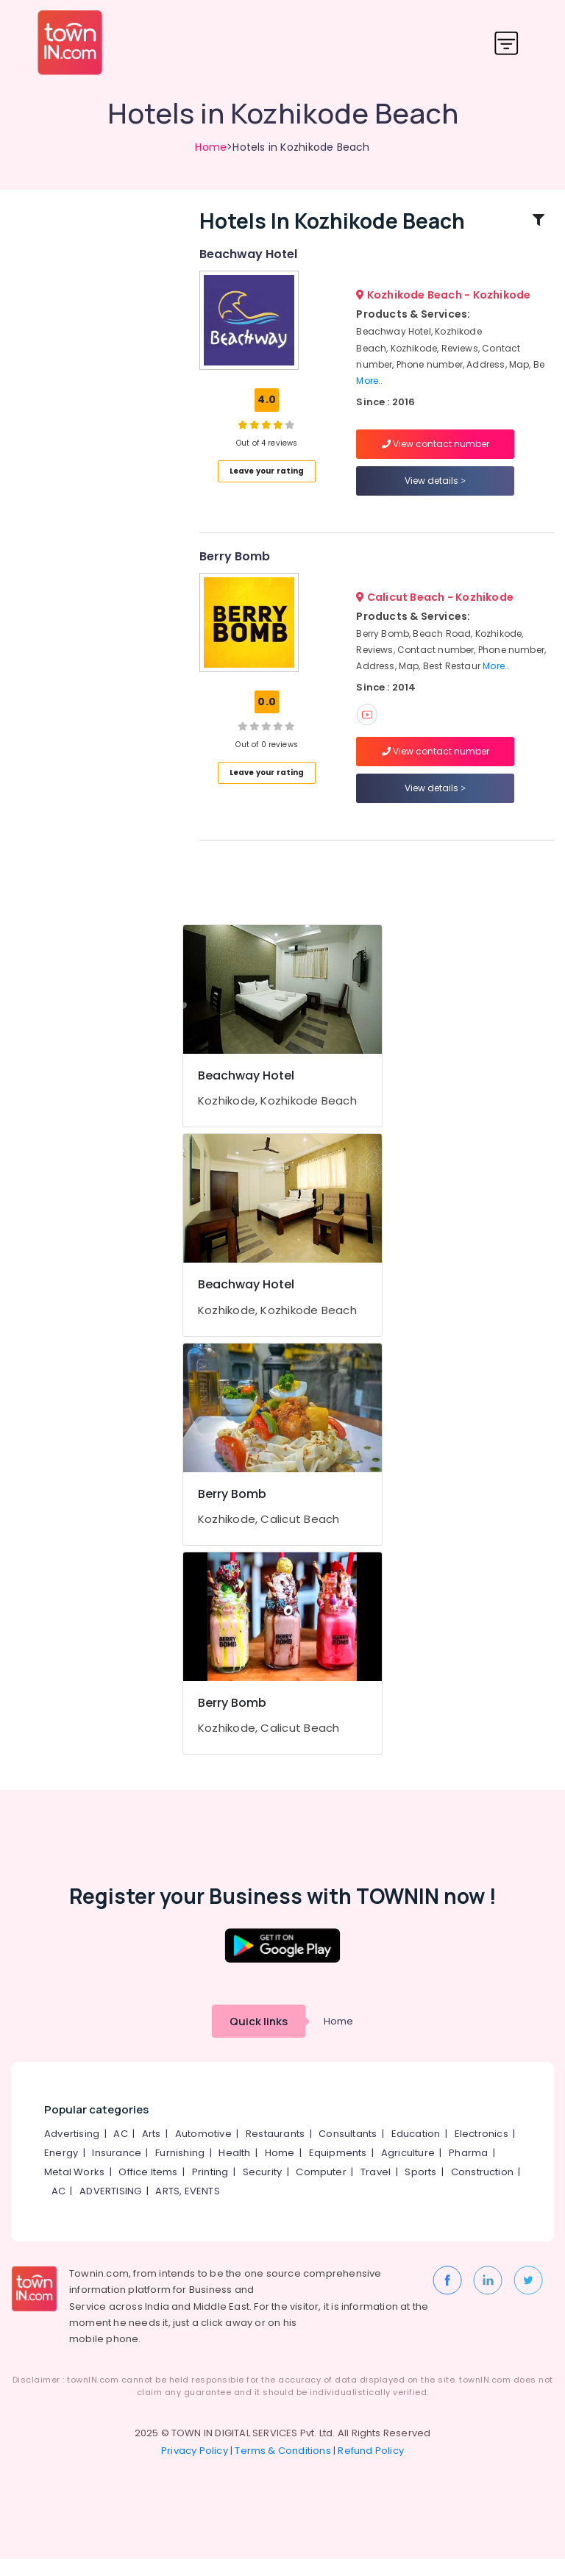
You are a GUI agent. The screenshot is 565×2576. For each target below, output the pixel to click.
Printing (210, 2189)
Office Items (147, 2189)
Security (262, 2189)
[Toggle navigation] (506, 43)
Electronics (481, 2151)
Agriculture (408, 2170)
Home (211, 147)
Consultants (348, 2151)
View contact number (435, 452)
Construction (482, 2189)
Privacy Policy (194, 2468)
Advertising (71, 2151)
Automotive (203, 2151)
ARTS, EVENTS (187, 2208)
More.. (369, 389)
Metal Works (74, 2189)
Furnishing (180, 2170)
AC (120, 2151)
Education (416, 2151)
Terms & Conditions (283, 2468)
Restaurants (275, 2151)
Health (234, 2170)
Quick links (259, 2038)
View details (435, 488)
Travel (375, 2189)
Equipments (338, 2170)
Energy (61, 2170)
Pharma (468, 2170)
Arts (151, 2151)
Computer (321, 2189)
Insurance (116, 2170)
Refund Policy (371, 2468)
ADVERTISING (110, 2208)
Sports (420, 2189)
